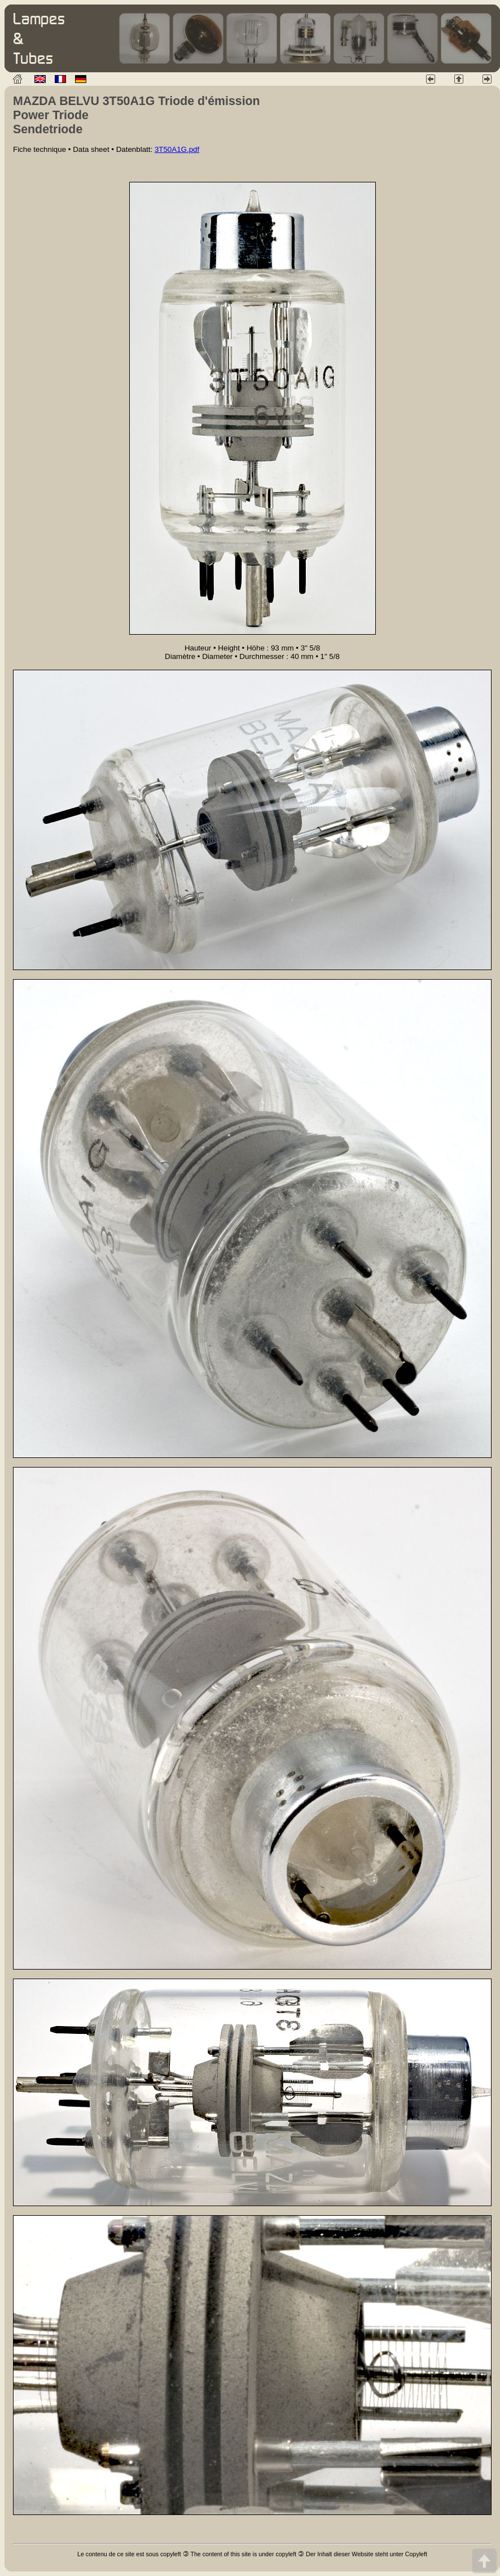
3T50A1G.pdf (177, 149)
